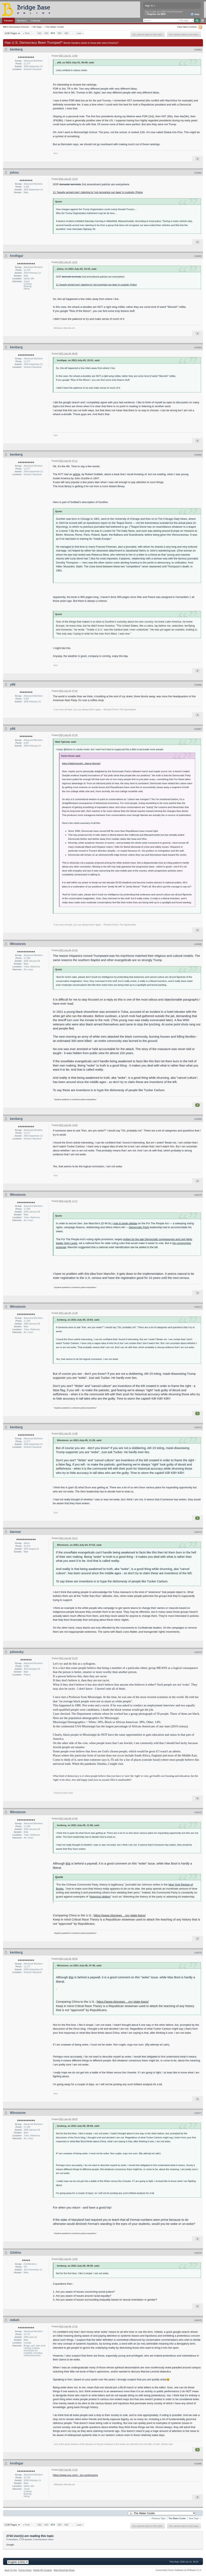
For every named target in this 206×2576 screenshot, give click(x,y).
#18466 (198, 685)
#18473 (198, 1532)
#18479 (198, 2320)
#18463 (198, 256)
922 (40, 33)
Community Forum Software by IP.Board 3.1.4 (178, 2570)
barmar (15, 1532)
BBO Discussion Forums (16, 26)
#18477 (198, 2113)
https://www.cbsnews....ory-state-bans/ (120, 1915)
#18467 (198, 729)
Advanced (202, 21)
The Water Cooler (54, 26)
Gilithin (15, 2252)
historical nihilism (100, 1896)
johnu (14, 172)
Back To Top (11, 2570)
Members (22, 20)
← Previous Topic (157, 2518)
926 (66, 33)
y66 (12, 684)
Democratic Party (139, 1227)
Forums (8, 20)
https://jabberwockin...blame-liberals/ (81, 763)
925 (60, 33)
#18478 (198, 2253)
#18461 (198, 49)
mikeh (14, 2320)
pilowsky (17, 1652)
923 (46, 33)
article (76, 474)
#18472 (198, 1427)
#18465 (198, 455)
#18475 (198, 1812)
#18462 (198, 173)
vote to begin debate (125, 1223)
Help (195, 14)
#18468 (198, 944)
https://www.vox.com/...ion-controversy (75, 2475)
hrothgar (16, 256)
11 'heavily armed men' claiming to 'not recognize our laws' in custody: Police (98, 192)
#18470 (198, 1195)
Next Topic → (195, 2518)
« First (26, 33)
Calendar (36, 20)
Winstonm (18, 944)
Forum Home (25, 2570)
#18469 (198, 1119)
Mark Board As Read (64, 2570)
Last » (79, 33)
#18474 (198, 1652)
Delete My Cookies (42, 2570)
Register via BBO (156, 14)
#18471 (198, 1307)
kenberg (16, 49)
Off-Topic (37, 26)
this (68, 1863)
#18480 (198, 2463)
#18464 (198, 347)
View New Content (187, 26)
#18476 (198, 1952)
